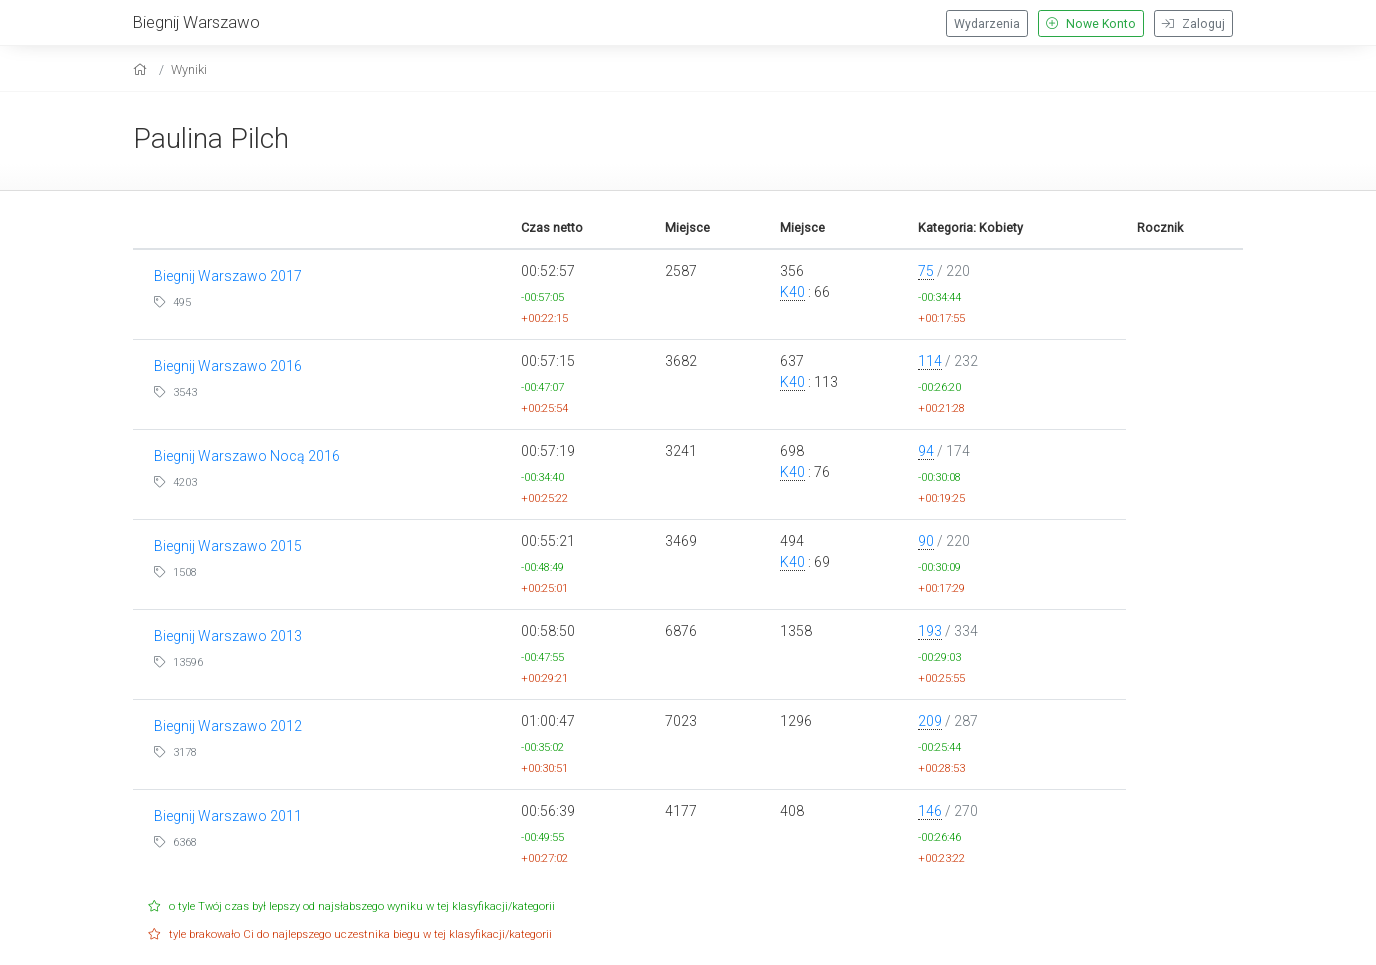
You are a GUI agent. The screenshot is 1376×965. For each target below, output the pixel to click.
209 (930, 721)
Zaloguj (1193, 24)
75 (926, 271)
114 (930, 361)
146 (930, 811)
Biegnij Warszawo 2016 (228, 366)
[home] (142, 69)
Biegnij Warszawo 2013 (228, 636)
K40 (792, 292)
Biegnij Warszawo (196, 22)
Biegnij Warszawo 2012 (228, 726)
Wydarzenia (987, 24)
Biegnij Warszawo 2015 (228, 546)
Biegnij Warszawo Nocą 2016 (247, 456)
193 (930, 631)
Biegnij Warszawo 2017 (228, 276)
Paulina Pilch (211, 138)
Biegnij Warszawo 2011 (228, 816)
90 (926, 541)
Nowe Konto (1091, 24)
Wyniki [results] (189, 69)
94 (926, 451)
